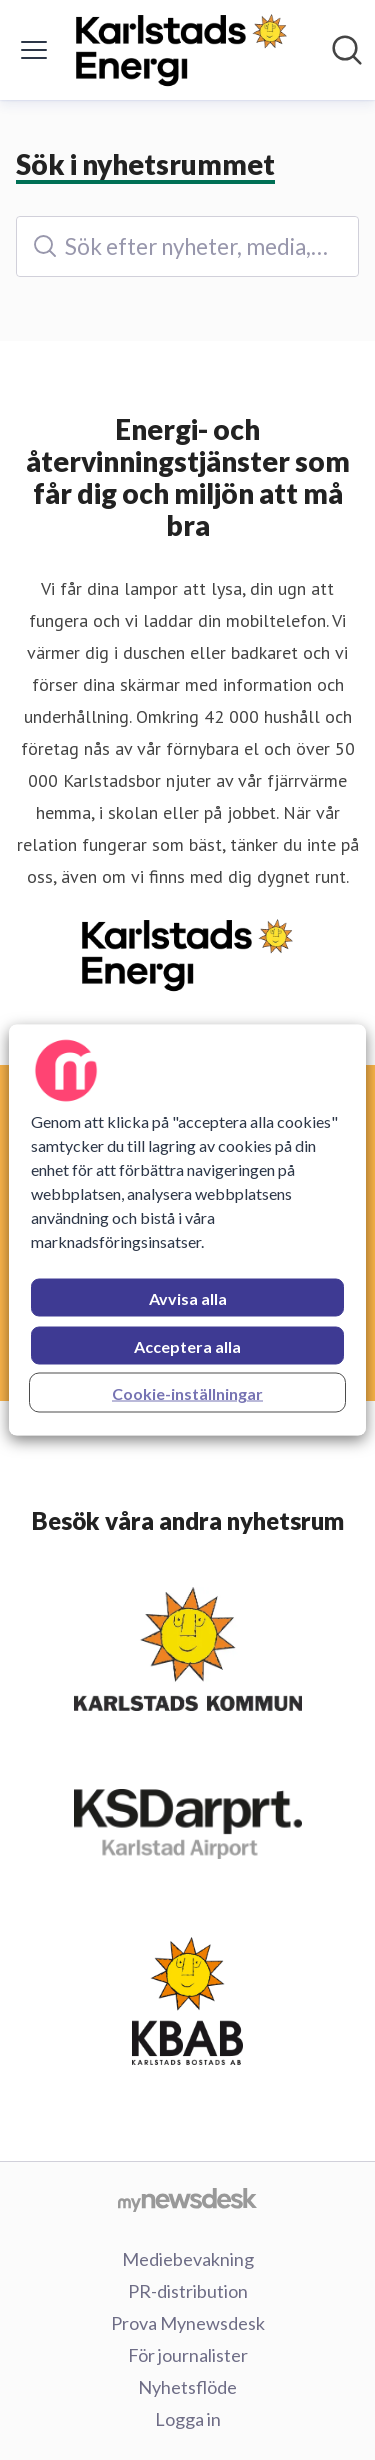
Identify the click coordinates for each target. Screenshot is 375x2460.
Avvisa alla (188, 1298)
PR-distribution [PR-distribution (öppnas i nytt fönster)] (188, 2291)
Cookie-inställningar (187, 1393)
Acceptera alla (187, 1346)
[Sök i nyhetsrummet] (347, 50)
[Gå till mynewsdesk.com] (187, 2199)
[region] (187, 1230)
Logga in (188, 2419)
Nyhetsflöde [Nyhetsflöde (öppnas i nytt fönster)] (187, 2387)
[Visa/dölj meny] (34, 50)
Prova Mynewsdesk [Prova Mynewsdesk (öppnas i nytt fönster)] (188, 2323)
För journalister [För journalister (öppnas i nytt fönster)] (188, 2355)
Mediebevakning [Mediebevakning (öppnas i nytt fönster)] (188, 2259)
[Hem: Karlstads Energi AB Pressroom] (181, 50)
